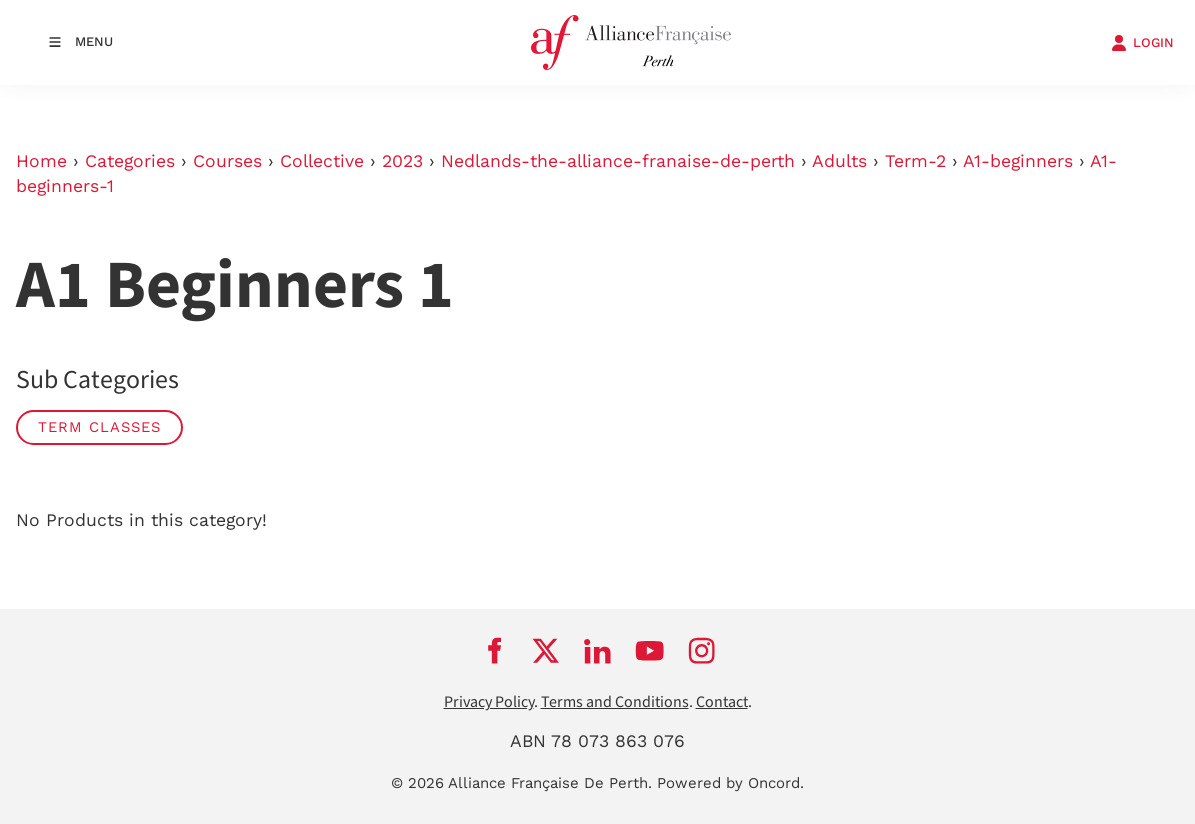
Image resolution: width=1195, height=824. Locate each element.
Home (41, 161)
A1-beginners (1018, 161)
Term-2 (915, 161)
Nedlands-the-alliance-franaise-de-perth (618, 161)
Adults (839, 161)
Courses (227, 161)
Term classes (99, 427)
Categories (130, 161)
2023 (402, 161)
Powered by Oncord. (730, 783)
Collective (322, 161)
